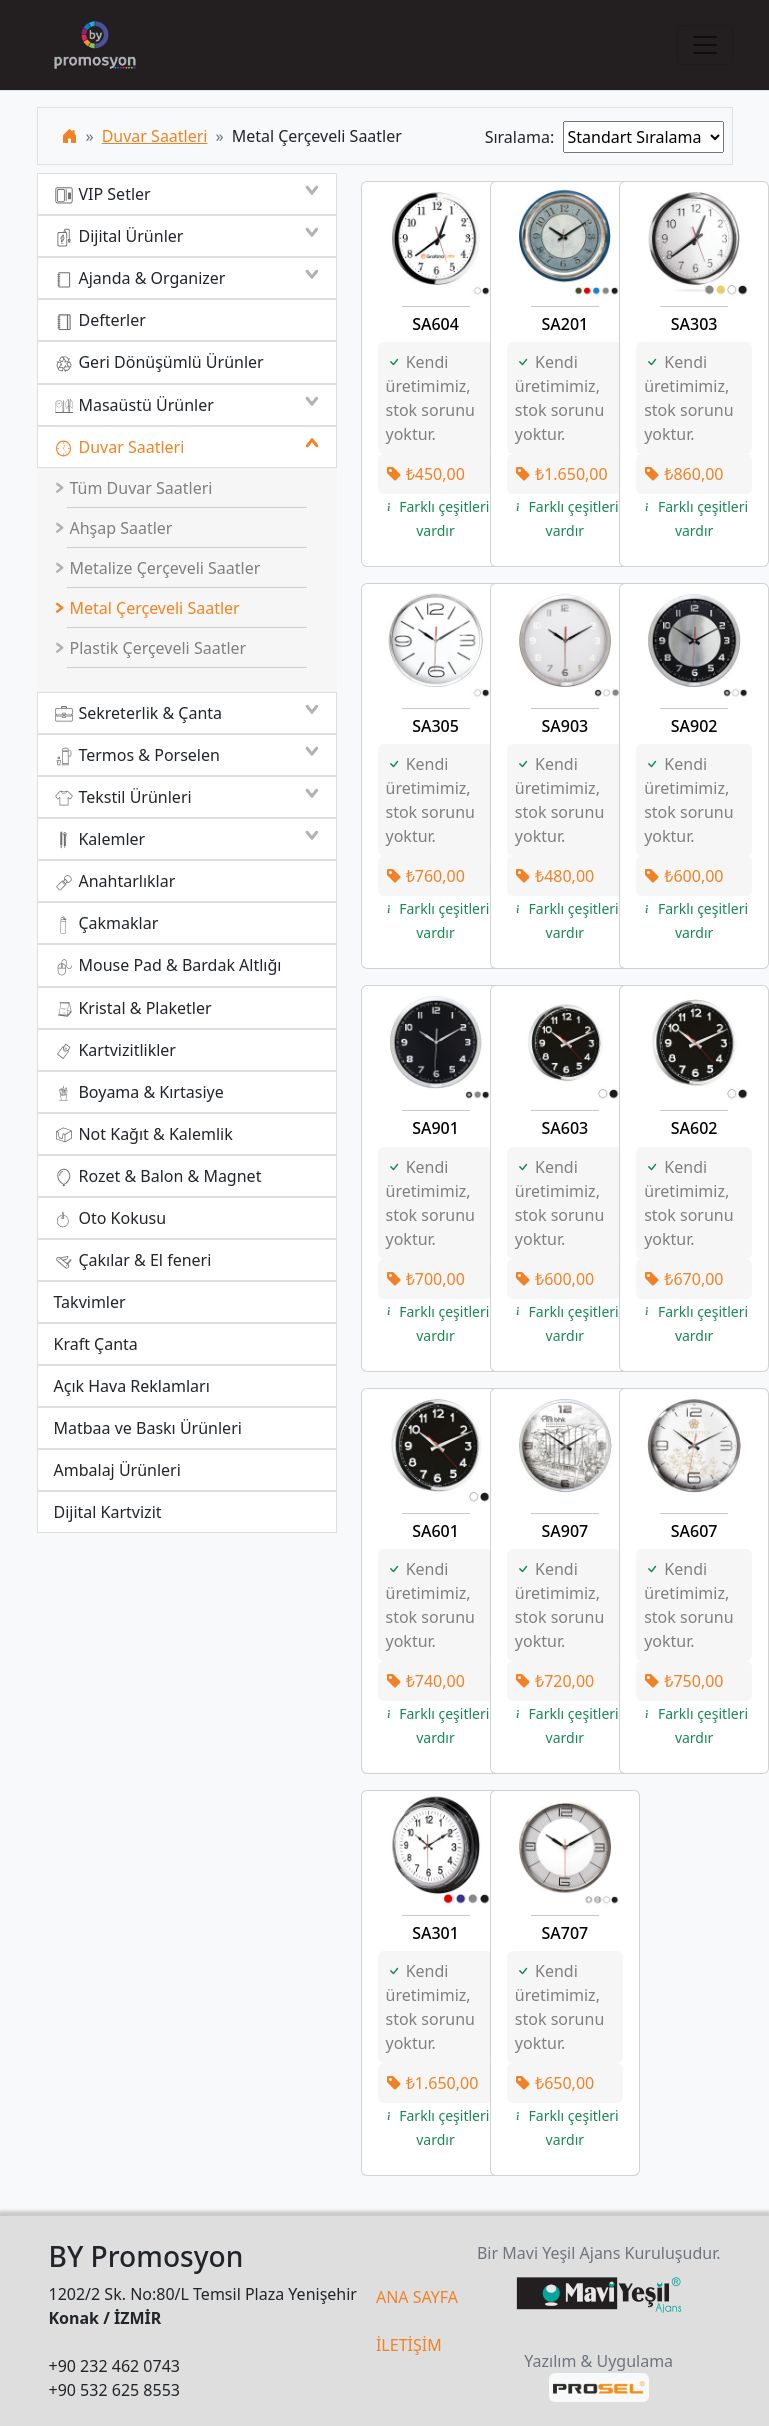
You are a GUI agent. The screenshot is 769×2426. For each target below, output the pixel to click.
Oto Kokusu (110, 1218)
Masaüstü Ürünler (187, 405)
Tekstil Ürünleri (187, 797)
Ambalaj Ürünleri (117, 1470)
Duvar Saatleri (155, 136)
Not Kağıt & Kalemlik (143, 1134)
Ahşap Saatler (113, 528)
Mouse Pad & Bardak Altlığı (168, 965)
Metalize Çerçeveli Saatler (157, 568)
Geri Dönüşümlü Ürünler (159, 362)
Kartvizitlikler (115, 1050)
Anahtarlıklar (115, 881)
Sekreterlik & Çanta (187, 713)
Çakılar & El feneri (133, 1260)
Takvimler (90, 1302)
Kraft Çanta (96, 1344)
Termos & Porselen (187, 755)
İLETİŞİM (409, 2345)
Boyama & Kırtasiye (139, 1092)
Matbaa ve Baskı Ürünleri (148, 1428)
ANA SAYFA (417, 2297)
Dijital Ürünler (187, 236)
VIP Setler (187, 194)
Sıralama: (524, 137)
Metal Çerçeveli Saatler (147, 608)
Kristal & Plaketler (133, 1008)
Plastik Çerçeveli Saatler (150, 648)
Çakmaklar (106, 923)
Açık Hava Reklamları (132, 1386)
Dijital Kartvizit (108, 1512)
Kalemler (187, 839)
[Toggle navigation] (705, 45)
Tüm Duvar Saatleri (133, 488)
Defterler (100, 320)
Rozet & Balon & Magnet (158, 1176)
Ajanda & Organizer (187, 278)
